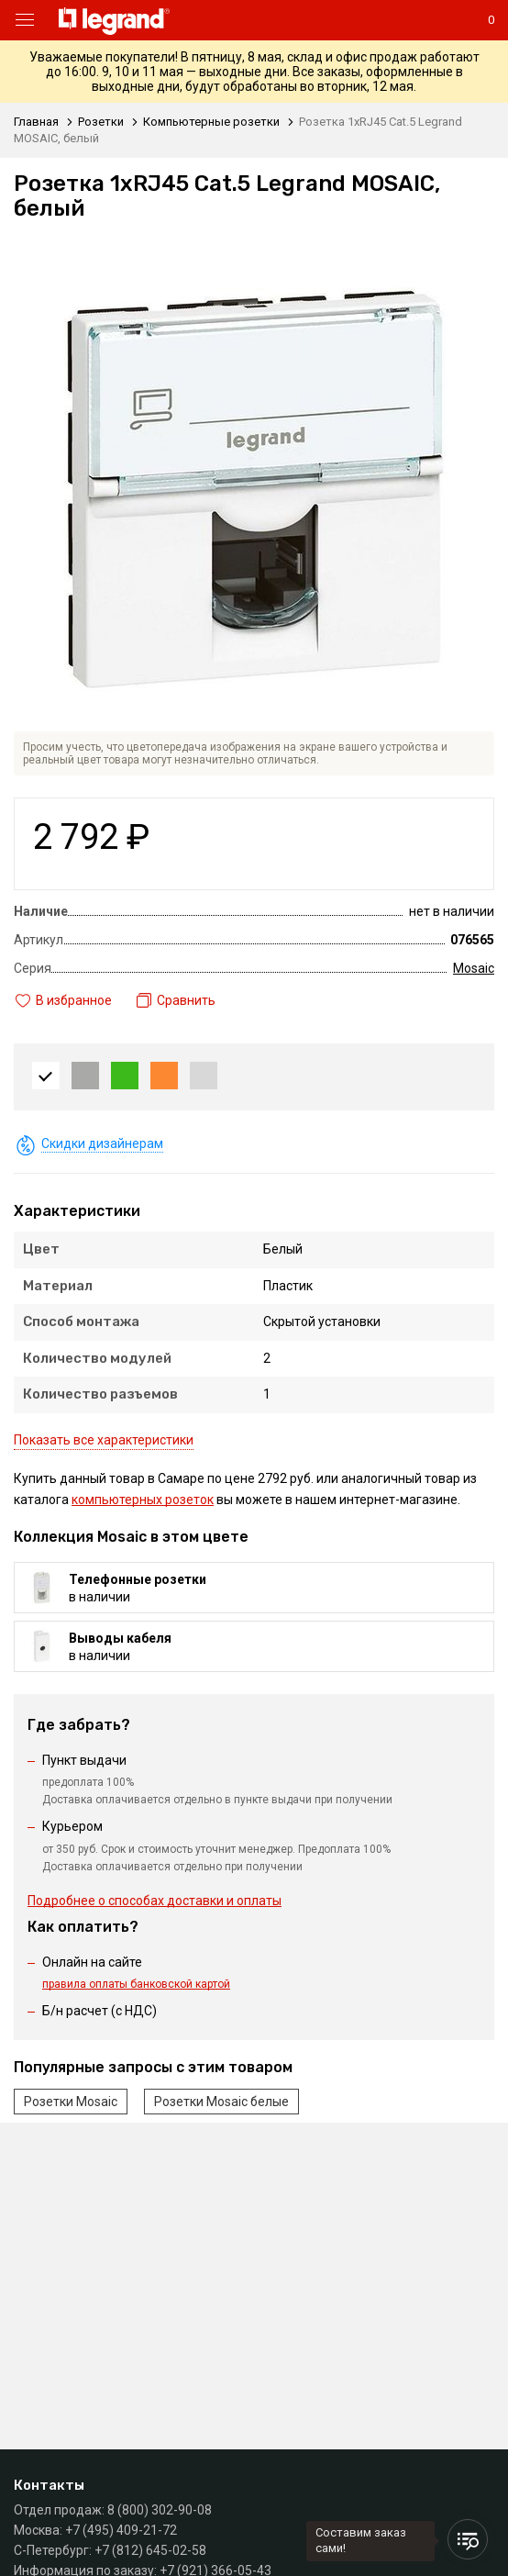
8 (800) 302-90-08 (159, 2510)
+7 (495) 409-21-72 (121, 2530)
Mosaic (473, 968)
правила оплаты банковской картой (136, 1984)
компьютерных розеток (143, 1499)
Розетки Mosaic (70, 2101)
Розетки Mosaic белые (221, 2101)
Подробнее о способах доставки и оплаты (155, 1900)
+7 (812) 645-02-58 (150, 2550)
